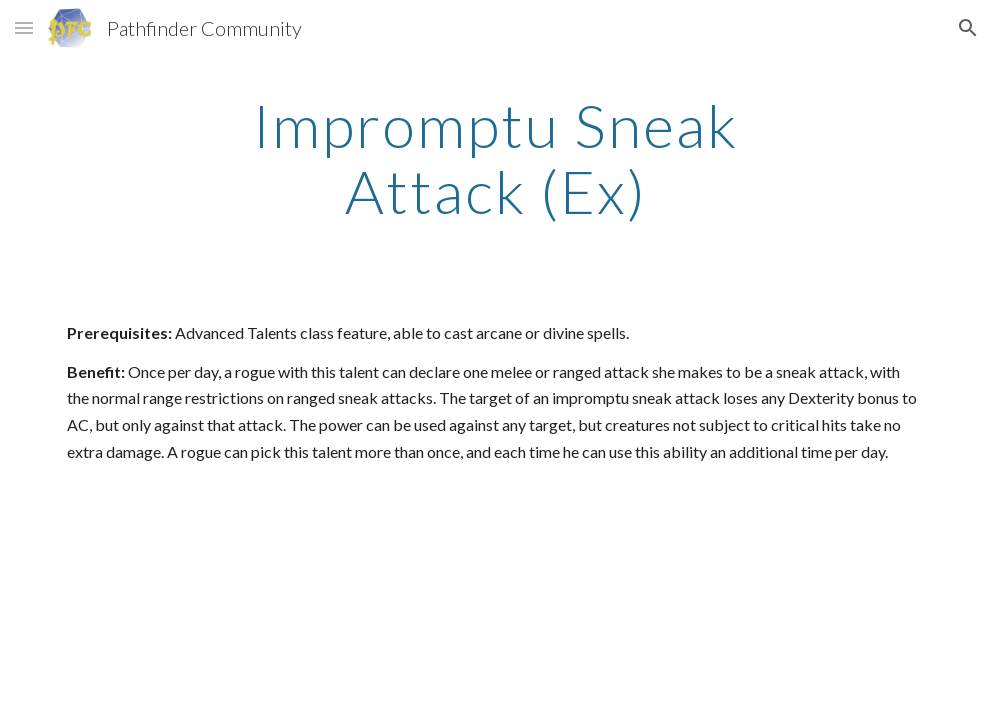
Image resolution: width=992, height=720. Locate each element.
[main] (496, 158)
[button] (24, 27)
